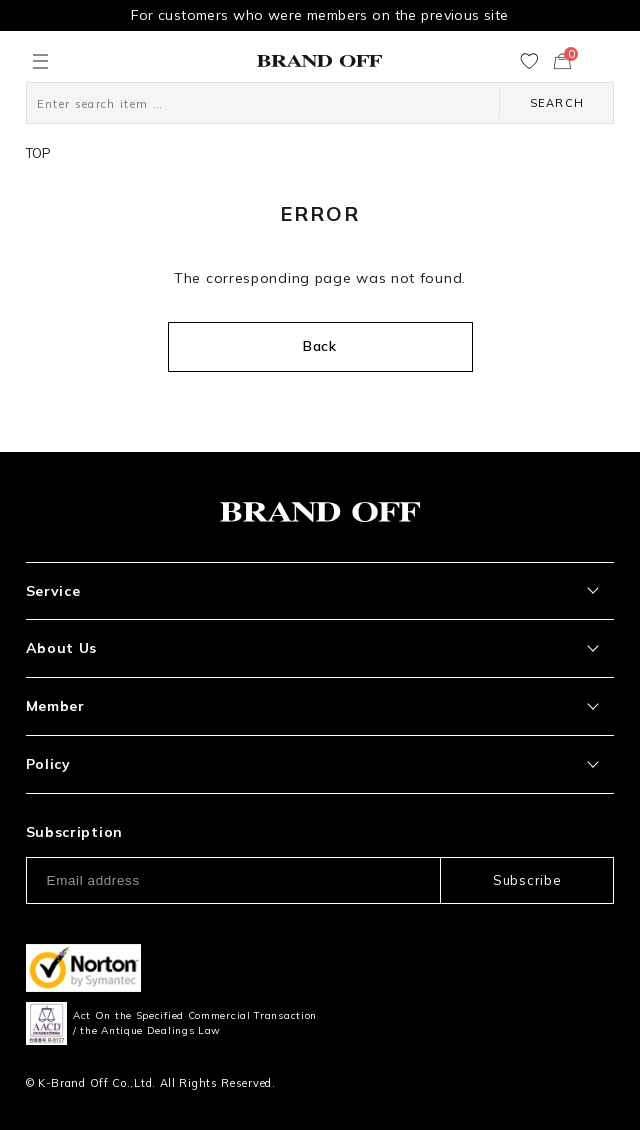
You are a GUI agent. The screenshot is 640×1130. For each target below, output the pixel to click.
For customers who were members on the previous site (319, 15)
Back (320, 346)
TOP (39, 153)
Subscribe (527, 880)
